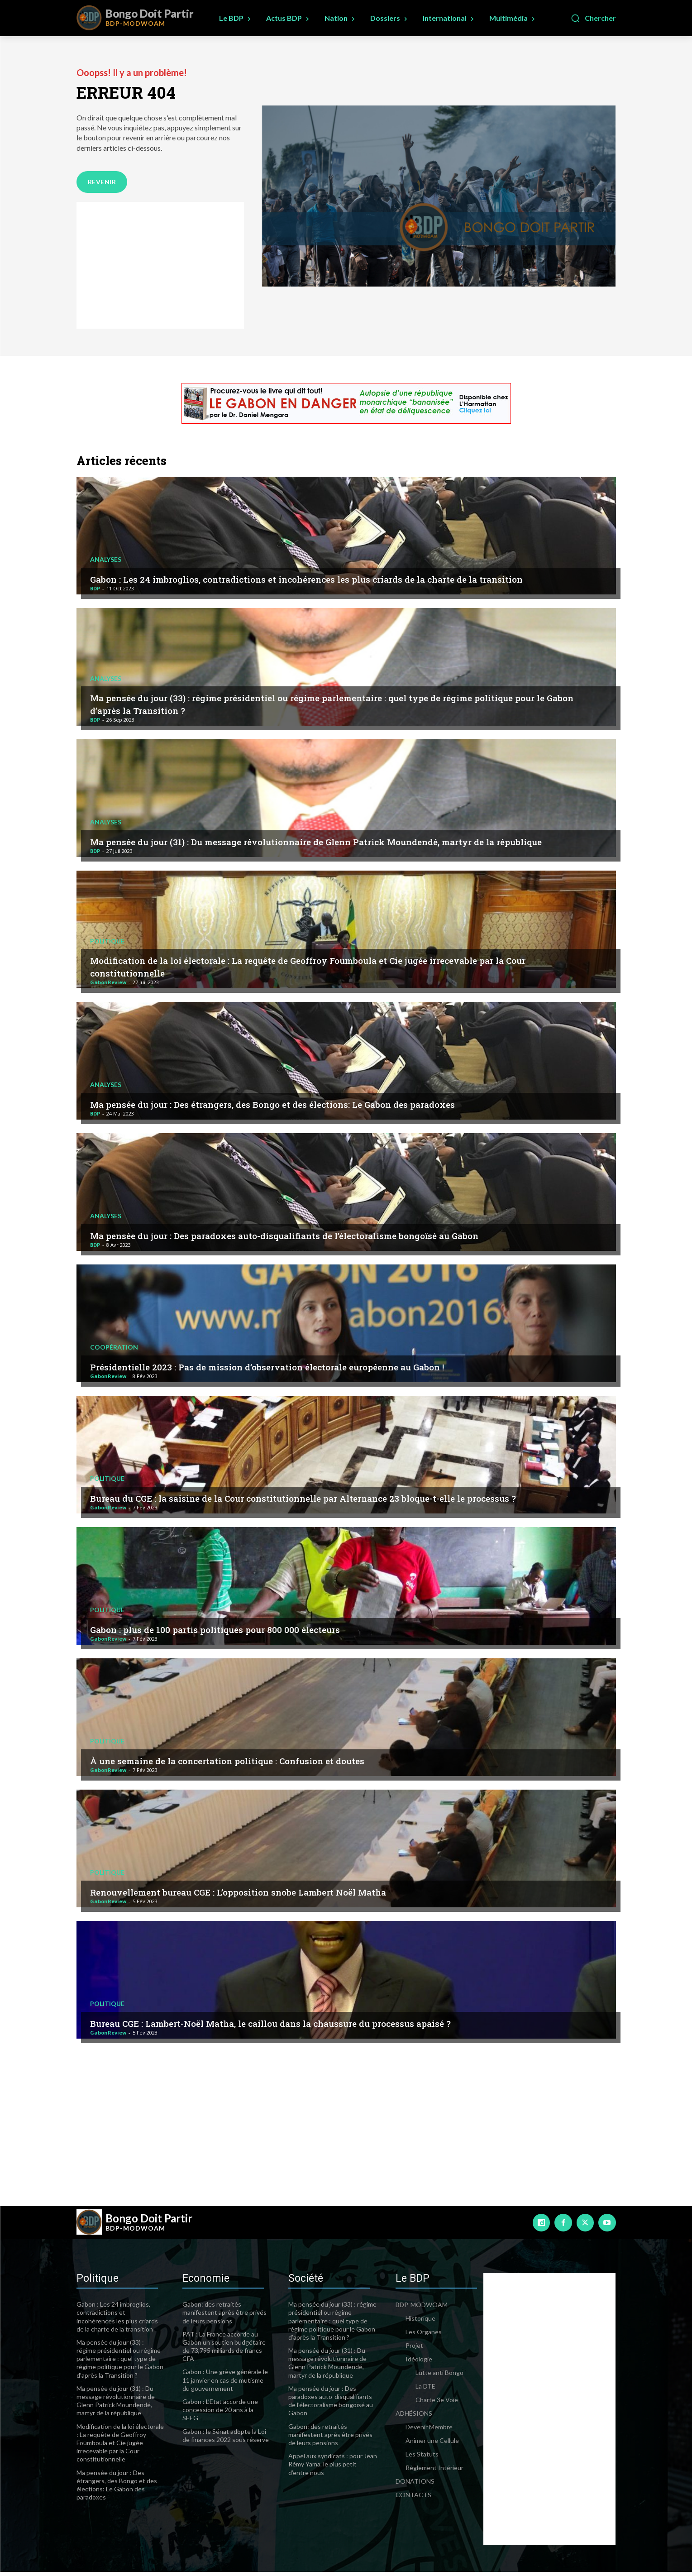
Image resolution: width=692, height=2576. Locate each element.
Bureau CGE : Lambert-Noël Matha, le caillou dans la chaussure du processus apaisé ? (307, 2026)
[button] (593, 18)
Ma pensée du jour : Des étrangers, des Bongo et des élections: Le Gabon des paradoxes (311, 1107)
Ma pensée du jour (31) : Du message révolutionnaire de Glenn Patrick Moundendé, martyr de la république (334, 839)
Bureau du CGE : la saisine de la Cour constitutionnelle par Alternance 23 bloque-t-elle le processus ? (343, 1495)
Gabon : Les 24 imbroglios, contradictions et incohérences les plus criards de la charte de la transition (323, 576)
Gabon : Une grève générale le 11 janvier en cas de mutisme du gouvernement (225, 2384)
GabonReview (108, 986)
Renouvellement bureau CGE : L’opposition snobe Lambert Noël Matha (269, 1895)
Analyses (105, 550)
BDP (95, 592)
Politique (107, 944)
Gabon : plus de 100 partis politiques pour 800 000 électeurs (239, 1632)
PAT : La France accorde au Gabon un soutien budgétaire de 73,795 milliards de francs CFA (224, 2350)
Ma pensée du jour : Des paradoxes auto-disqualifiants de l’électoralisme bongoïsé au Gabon (324, 1238)
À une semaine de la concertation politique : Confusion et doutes (255, 1764)
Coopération (114, 1350)
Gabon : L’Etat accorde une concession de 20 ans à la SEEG (220, 2414)
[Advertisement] (160, 269)
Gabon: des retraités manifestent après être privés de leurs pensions (224, 2316)
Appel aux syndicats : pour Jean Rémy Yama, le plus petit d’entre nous (332, 2468)
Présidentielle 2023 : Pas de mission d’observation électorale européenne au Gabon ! (304, 1370)
